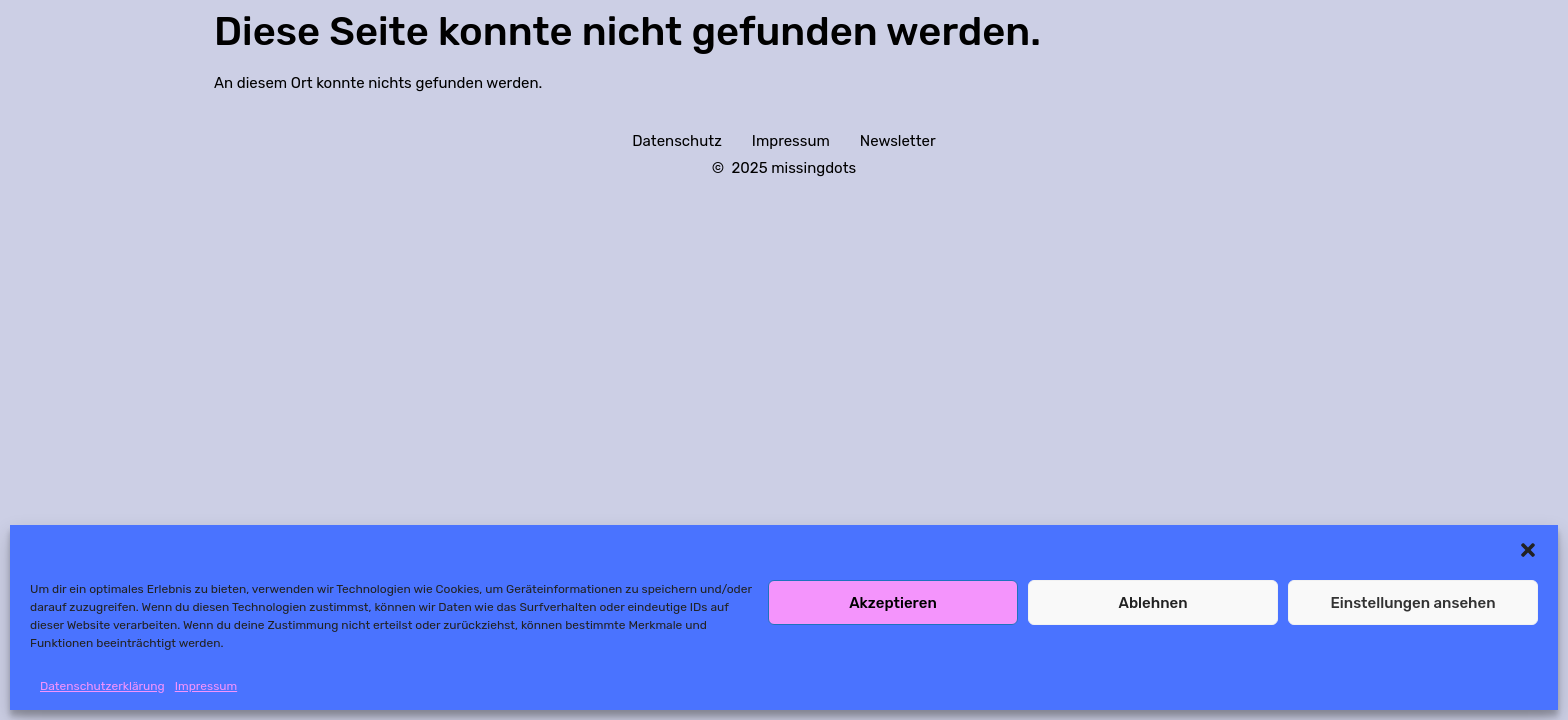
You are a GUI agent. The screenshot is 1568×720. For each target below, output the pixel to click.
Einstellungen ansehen (1412, 603)
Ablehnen (1152, 603)
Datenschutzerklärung (102, 686)
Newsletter (898, 141)
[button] (1528, 550)
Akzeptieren (893, 603)
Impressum (206, 686)
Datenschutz (677, 141)
